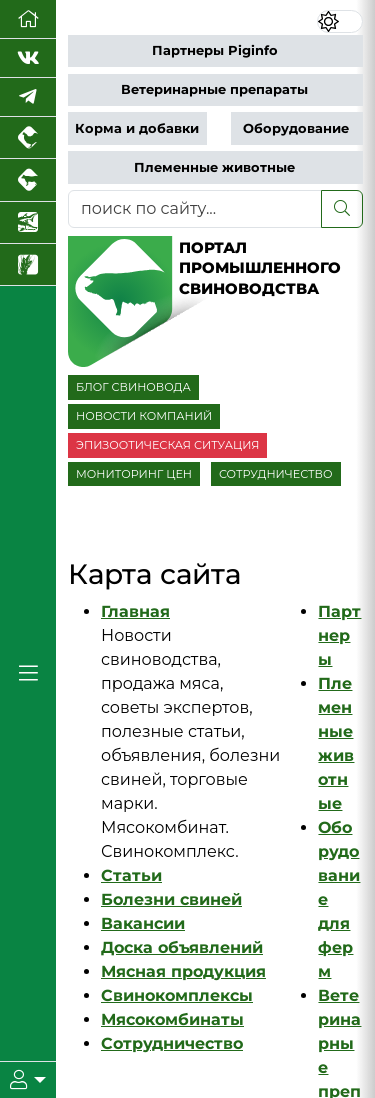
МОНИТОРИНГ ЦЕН (134, 474)
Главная (135, 611)
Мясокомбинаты (172, 1019)
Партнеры (339, 635)
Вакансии (143, 923)
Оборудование (296, 128)
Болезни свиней (171, 899)
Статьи (131, 875)
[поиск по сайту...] (195, 209)
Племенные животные (214, 167)
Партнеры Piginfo (215, 50)
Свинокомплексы (177, 995)
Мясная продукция (183, 971)
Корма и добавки (137, 128)
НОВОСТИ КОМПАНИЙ (144, 416)
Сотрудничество (172, 1043)
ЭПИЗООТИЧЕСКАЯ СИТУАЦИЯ (167, 445)
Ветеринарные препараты (214, 89)
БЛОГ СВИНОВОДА (133, 387)
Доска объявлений (182, 947)
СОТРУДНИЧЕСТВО (276, 474)
